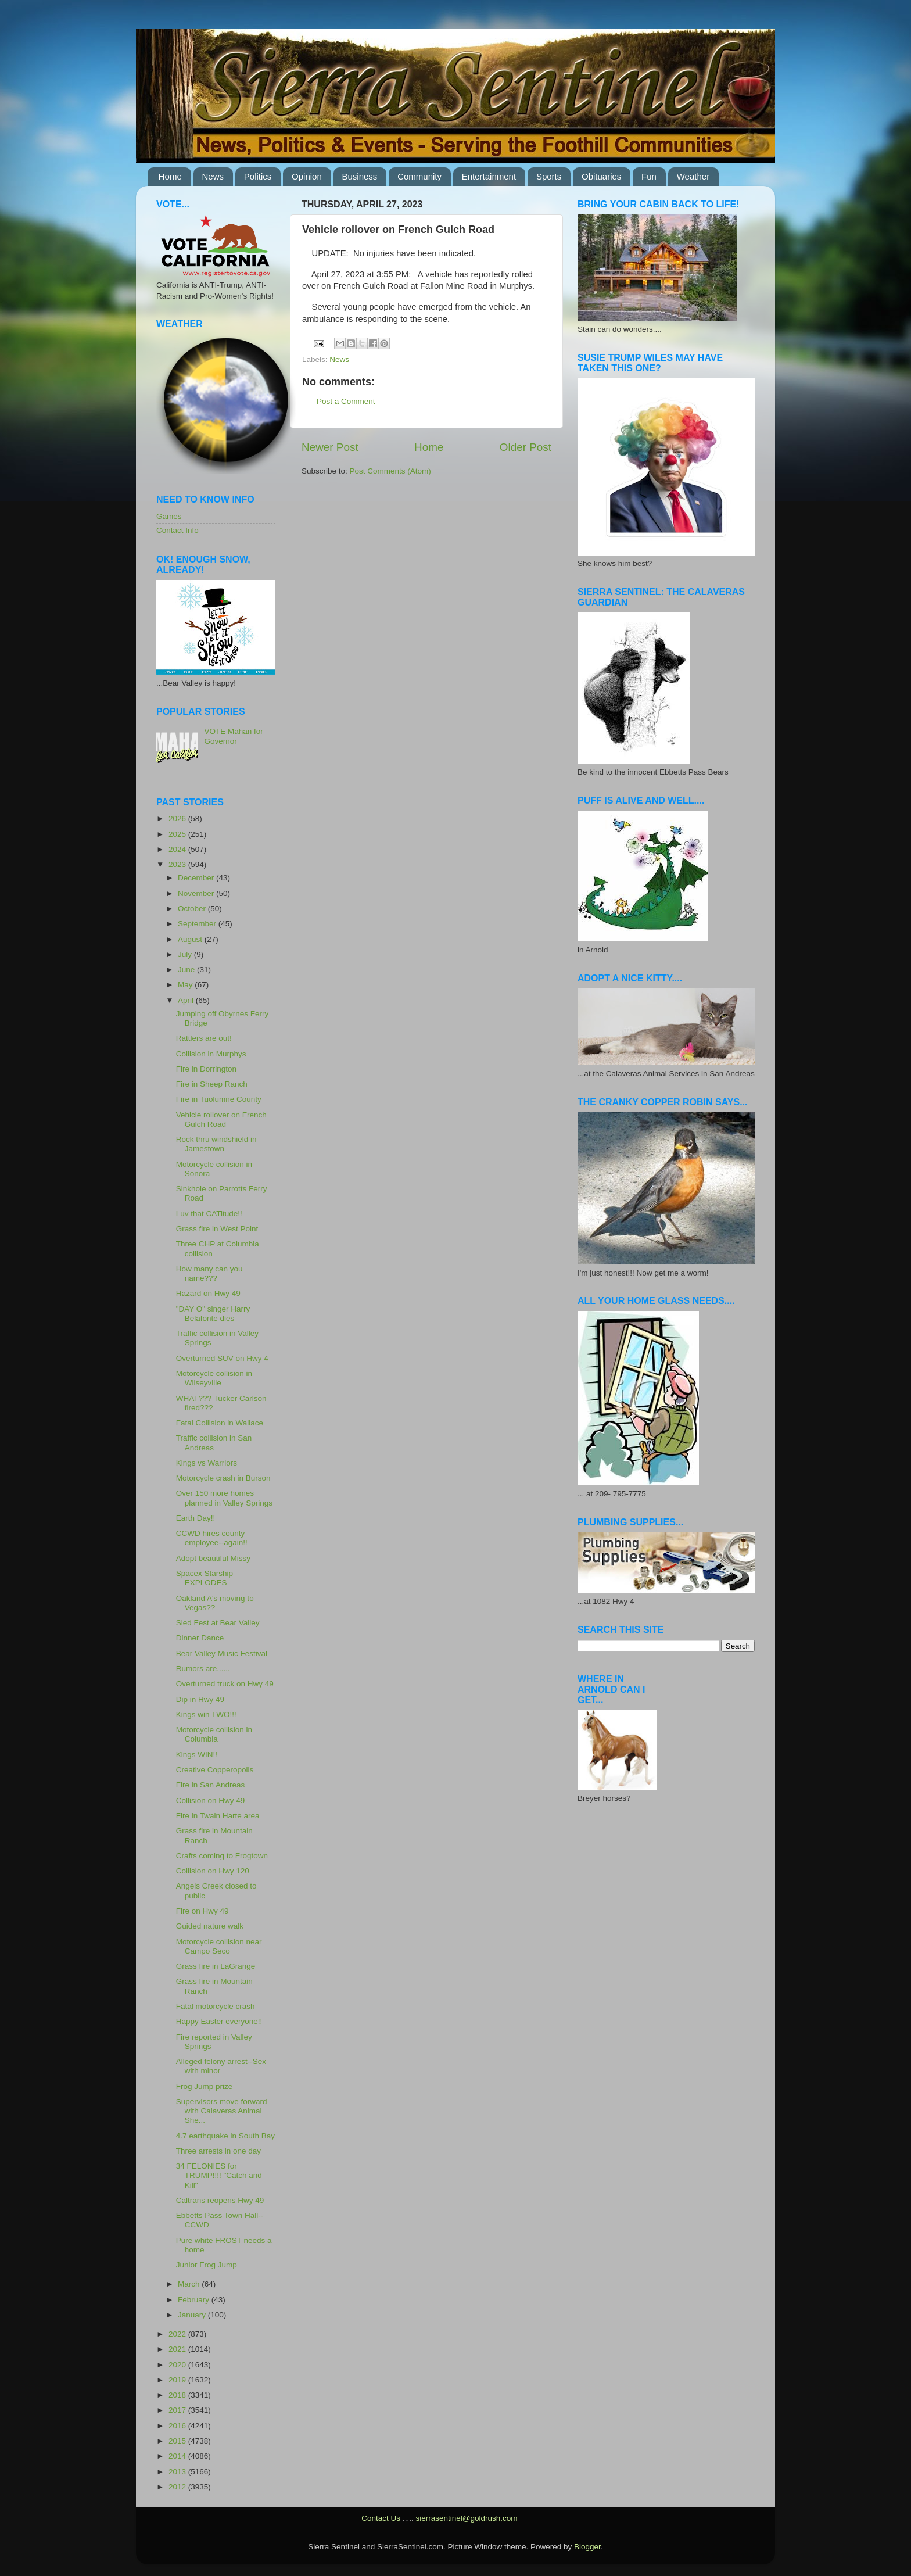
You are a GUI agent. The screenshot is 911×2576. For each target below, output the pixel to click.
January (193, 2314)
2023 (178, 864)
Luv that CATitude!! (209, 1213)
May (186, 984)
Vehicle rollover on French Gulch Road (221, 1119)
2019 (178, 2380)
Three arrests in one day (218, 2151)
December (197, 877)
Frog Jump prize (204, 2086)
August (191, 939)
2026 (178, 818)
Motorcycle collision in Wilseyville (214, 1378)
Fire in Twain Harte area (218, 1815)
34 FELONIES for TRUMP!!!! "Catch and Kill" (219, 2175)
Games (169, 516)
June (187, 969)
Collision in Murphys (211, 1053)
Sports (548, 176)
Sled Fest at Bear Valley (218, 1622)
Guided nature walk (209, 1926)
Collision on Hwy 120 (212, 1870)
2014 (178, 2456)
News (213, 176)
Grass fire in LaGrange (216, 1966)
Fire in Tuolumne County (218, 1099)
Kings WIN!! (196, 1754)
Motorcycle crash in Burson (223, 1478)
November (197, 893)
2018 (178, 2395)
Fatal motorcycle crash (215, 2006)
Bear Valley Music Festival (221, 1653)
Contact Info (177, 530)
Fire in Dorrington (206, 1069)
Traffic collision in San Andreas (214, 1443)
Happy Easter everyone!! (219, 2021)
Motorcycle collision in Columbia (214, 1734)
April (187, 1000)
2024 (178, 849)
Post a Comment (346, 401)
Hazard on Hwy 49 (208, 1293)
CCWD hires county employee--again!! (212, 1538)
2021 (178, 2349)
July (186, 954)
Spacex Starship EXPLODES (204, 1578)
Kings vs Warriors (206, 1463)
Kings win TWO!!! (206, 1714)
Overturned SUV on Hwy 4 (222, 1358)
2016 (178, 2425)
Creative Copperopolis (215, 1769)
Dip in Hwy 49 (200, 1699)
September (198, 923)
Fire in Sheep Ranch (212, 1084)
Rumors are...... (203, 1668)
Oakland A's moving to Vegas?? (215, 1603)
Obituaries (601, 176)
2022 (178, 2334)
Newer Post (330, 447)
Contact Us (380, 2518)
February (194, 2299)
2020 (178, 2364)
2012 (178, 2486)
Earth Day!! (196, 1518)
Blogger (587, 2546)
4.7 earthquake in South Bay (225, 2135)
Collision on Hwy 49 (210, 1800)
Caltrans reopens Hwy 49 (220, 2200)
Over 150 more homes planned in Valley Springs (224, 1498)
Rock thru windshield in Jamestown (216, 1144)
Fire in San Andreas (210, 1784)
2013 (178, 2471)
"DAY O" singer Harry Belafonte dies (213, 1314)
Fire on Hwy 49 (202, 1911)
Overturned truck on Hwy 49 (225, 1683)
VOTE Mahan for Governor (233, 736)
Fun (649, 176)
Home (170, 176)
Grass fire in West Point (217, 1228)
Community (419, 176)
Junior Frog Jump (206, 2264)
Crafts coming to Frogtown (222, 1855)
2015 (178, 2441)
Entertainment (489, 176)
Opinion (307, 176)
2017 (178, 2410)
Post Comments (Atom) (390, 471)
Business (360, 176)
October (193, 908)
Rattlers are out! (204, 1038)
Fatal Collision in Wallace (219, 1422)
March (190, 2284)
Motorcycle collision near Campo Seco (219, 1946)
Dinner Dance (200, 1637)
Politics (258, 176)
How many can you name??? (209, 1273)
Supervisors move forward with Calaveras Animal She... (221, 2110)
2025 (178, 834)
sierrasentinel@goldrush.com (466, 2518)
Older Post (525, 447)
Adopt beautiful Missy (213, 1558)
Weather (693, 176)
